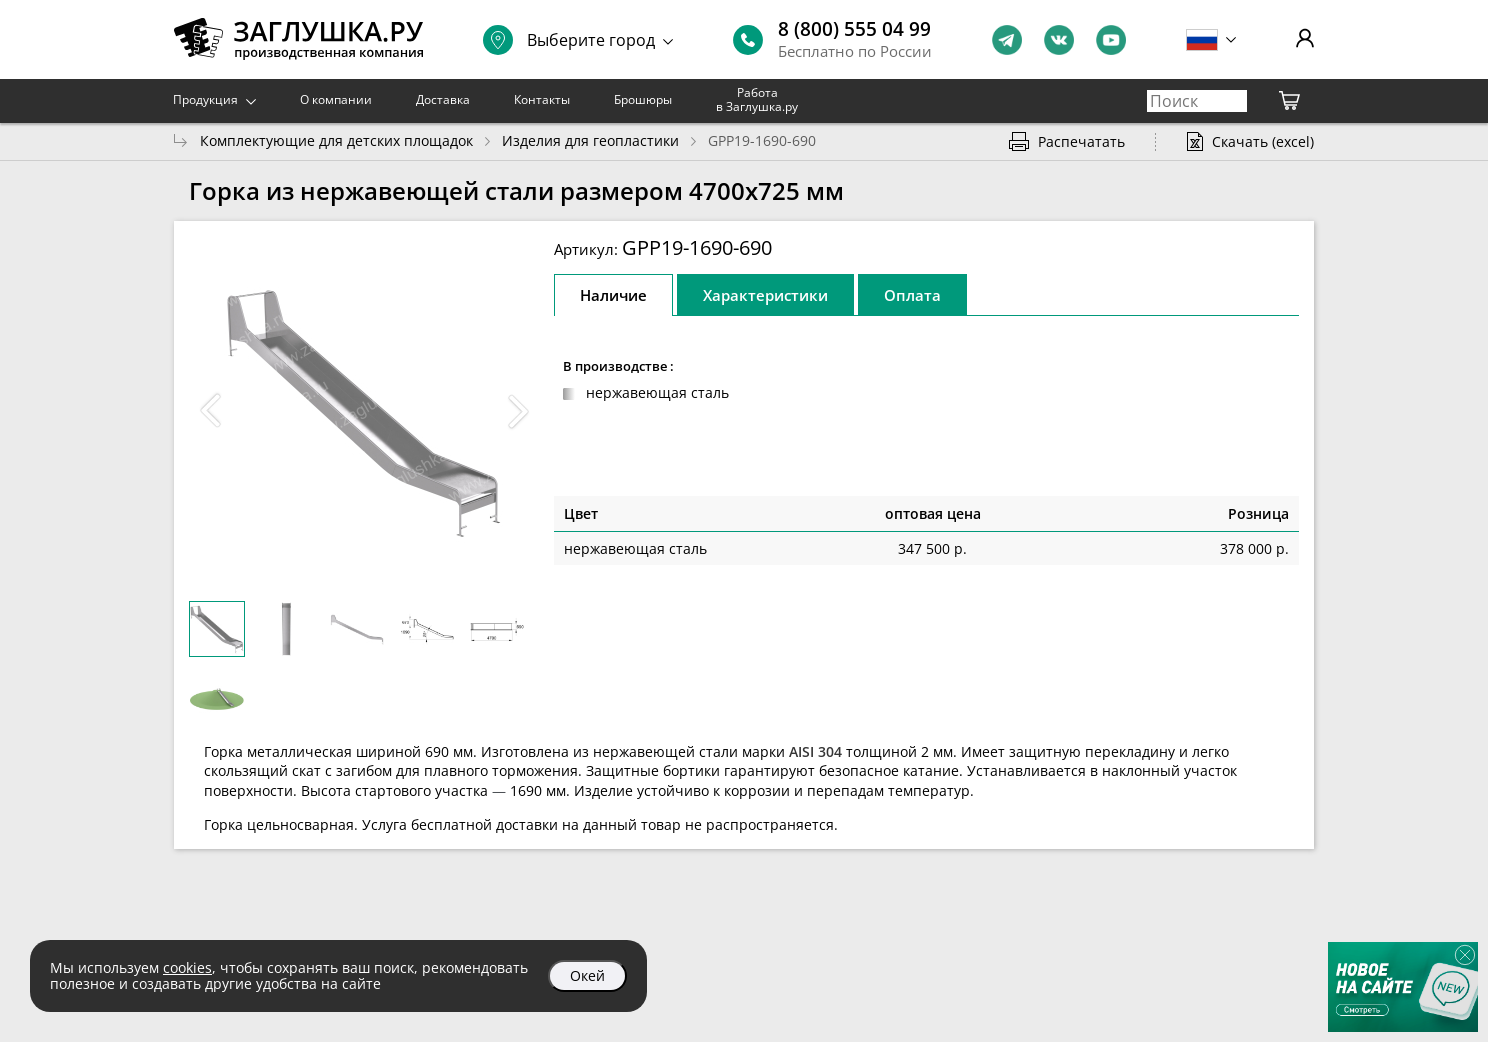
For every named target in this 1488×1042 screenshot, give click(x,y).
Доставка (443, 99)
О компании (336, 99)
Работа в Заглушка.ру (757, 99)
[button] (518, 411)
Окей (587, 975)
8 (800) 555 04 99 (854, 29)
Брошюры (643, 99)
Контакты (542, 99)
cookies (187, 967)
